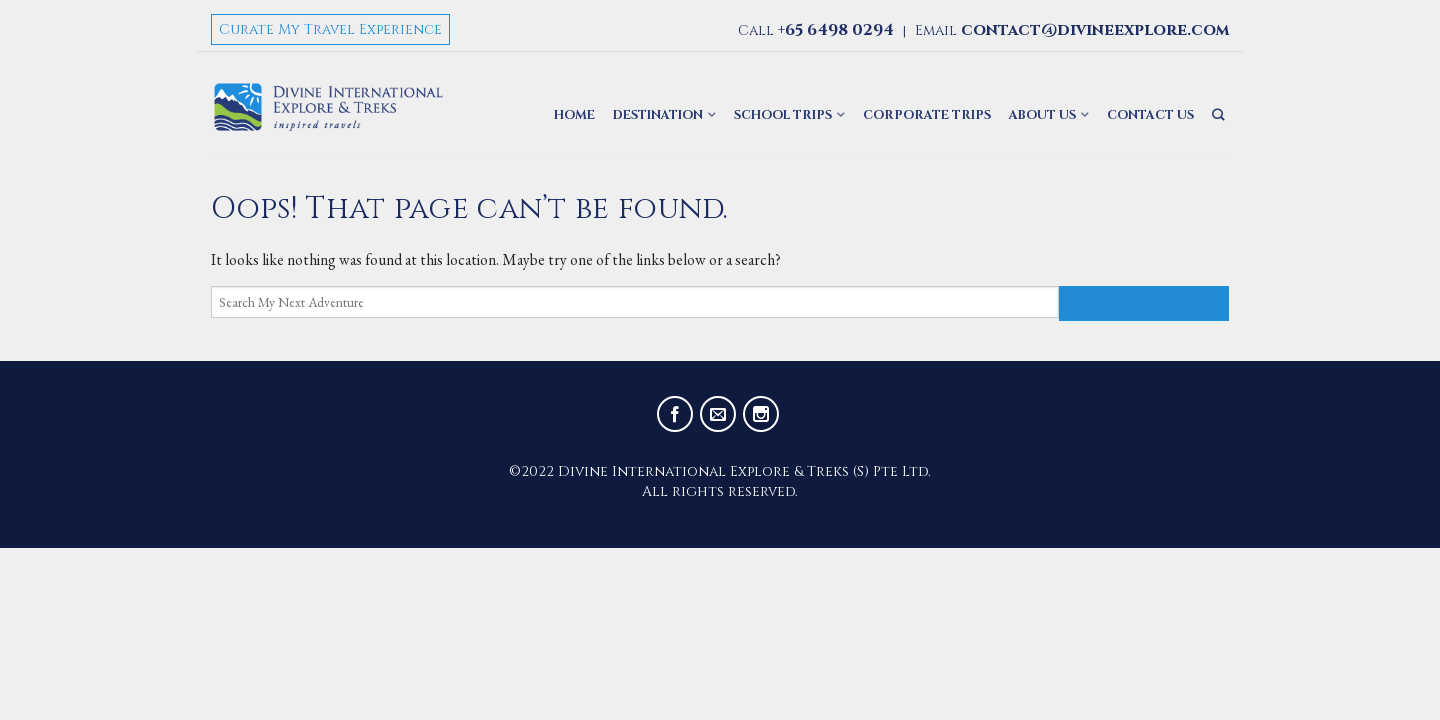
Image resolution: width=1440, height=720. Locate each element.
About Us (1042, 115)
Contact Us (1150, 115)
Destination (658, 115)
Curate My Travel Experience (330, 29)
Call (816, 30)
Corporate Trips (927, 115)
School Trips (783, 115)
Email (1072, 30)
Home (574, 115)
